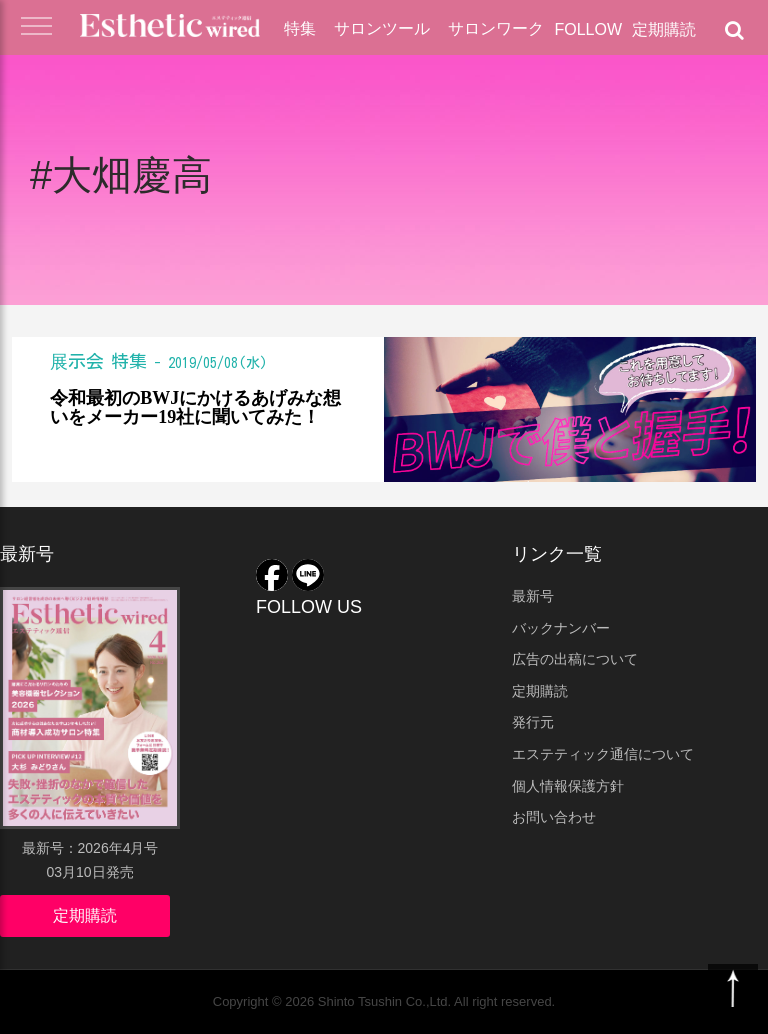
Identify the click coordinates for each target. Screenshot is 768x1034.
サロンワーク (496, 28)
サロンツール (382, 28)
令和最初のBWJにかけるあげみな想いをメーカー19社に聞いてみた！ (195, 408)
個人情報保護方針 (568, 786)
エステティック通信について (603, 754)
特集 (300, 28)
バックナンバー (561, 628)
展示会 (77, 361)
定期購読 (664, 29)
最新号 (533, 596)
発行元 (533, 722)
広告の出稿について (575, 659)
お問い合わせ (554, 817)
